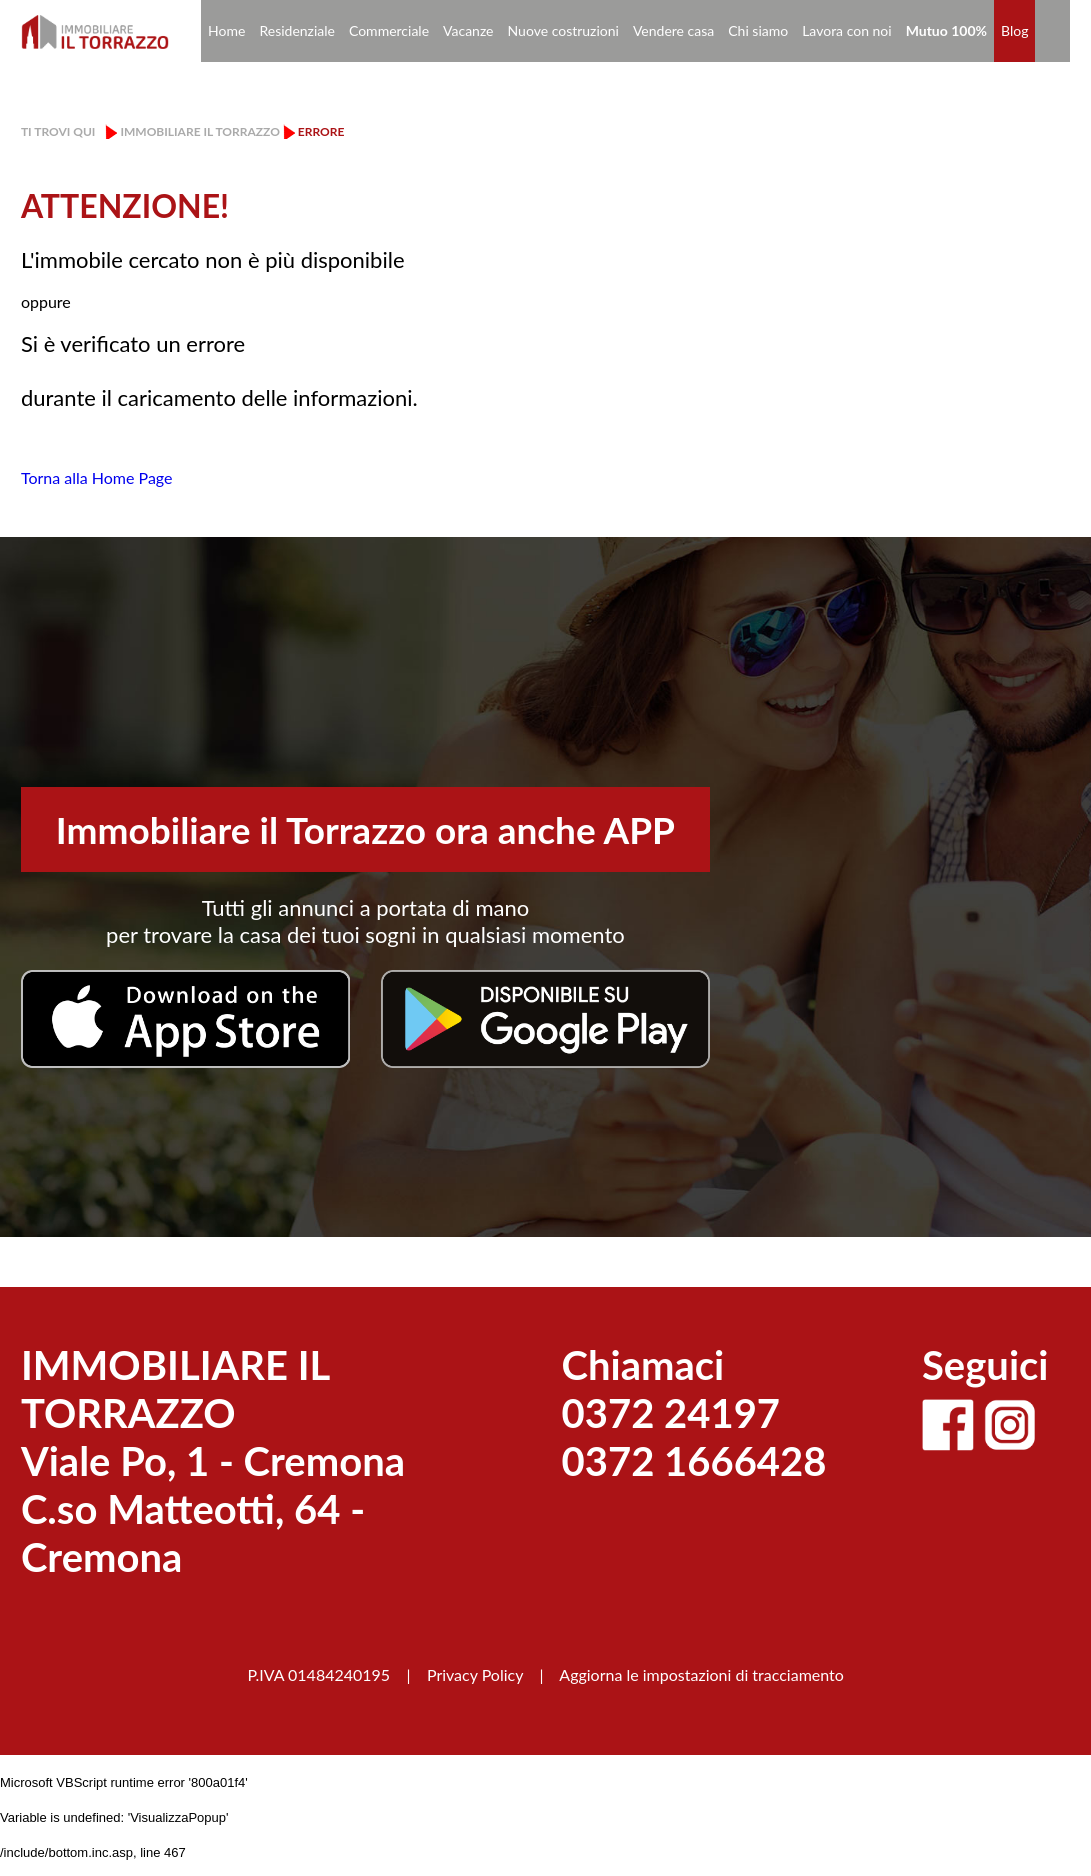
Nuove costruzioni (563, 30)
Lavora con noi (847, 30)
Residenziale (297, 30)
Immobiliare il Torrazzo (199, 131)
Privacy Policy (475, 1674)
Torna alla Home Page (97, 477)
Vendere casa (673, 30)
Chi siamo (758, 30)
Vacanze (468, 30)
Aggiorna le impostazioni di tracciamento (701, 1674)
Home (226, 30)
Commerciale (389, 30)
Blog (1014, 30)
